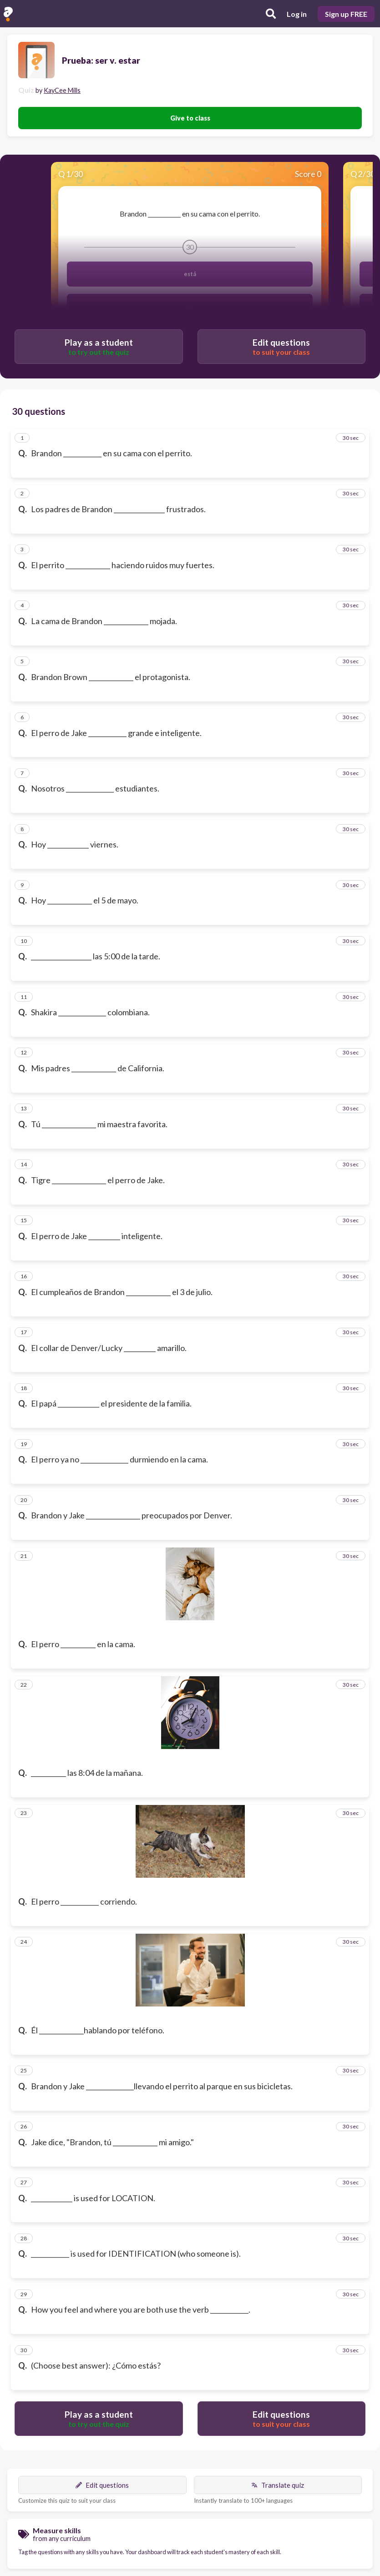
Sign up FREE (346, 14)
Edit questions (102, 2485)
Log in (297, 14)
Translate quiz (277, 2485)
